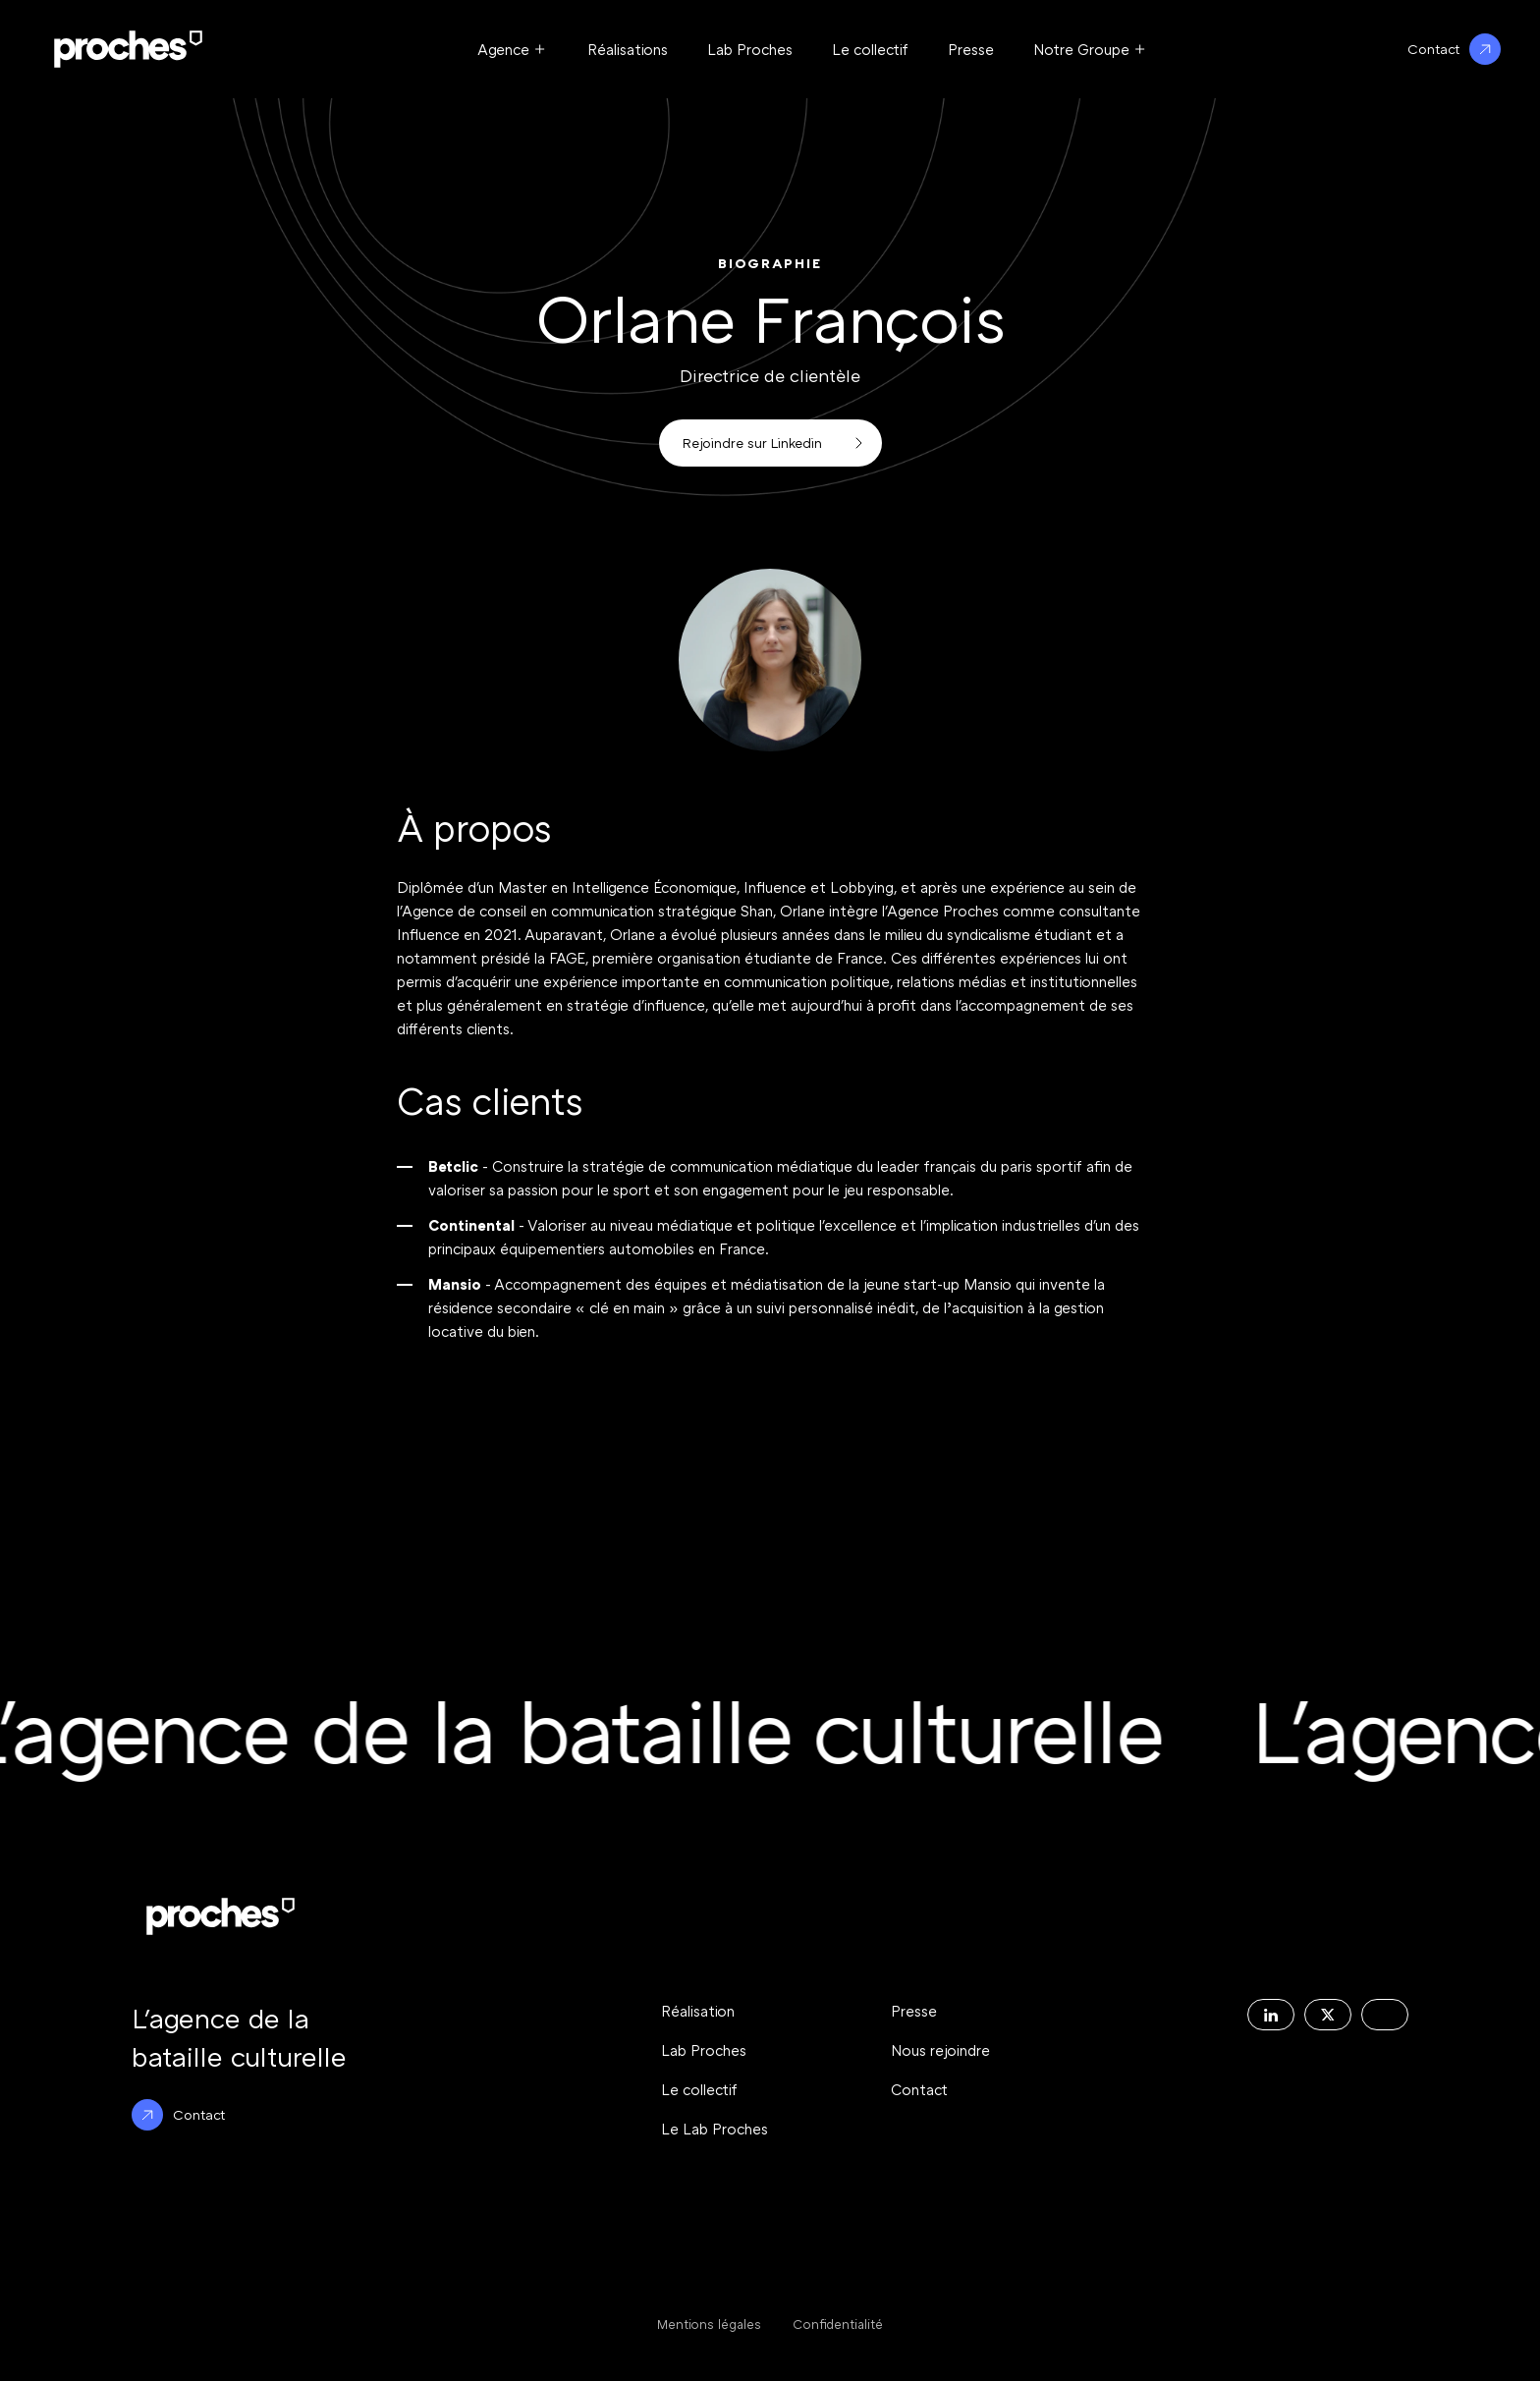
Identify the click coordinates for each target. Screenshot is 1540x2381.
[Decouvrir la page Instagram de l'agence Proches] (1384, 2014)
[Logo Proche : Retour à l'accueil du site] (128, 49)
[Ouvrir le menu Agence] (512, 49)
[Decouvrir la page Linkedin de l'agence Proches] (1270, 2014)
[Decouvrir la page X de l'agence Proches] (1327, 2014)
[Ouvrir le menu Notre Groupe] (1090, 49)
